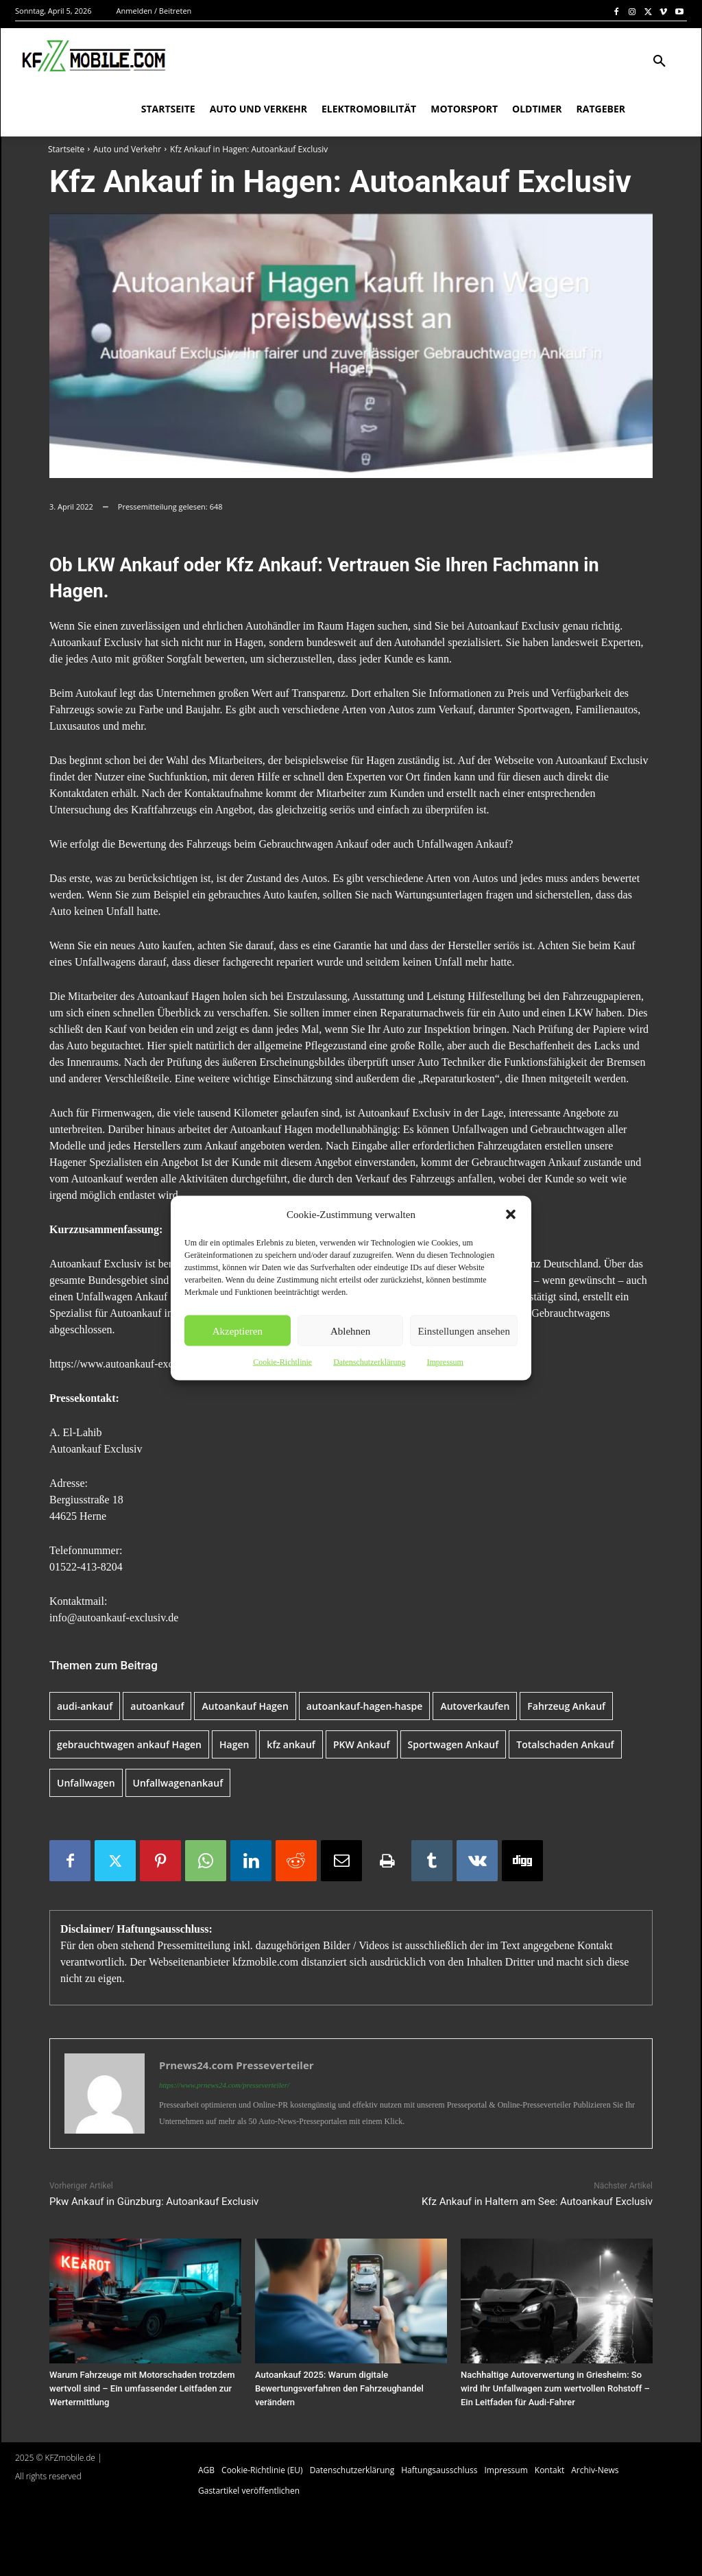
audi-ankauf (84, 1706)
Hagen (234, 1744)
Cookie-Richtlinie (282, 1362)
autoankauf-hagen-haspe (364, 1706)
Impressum (444, 1362)
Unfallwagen (86, 1782)
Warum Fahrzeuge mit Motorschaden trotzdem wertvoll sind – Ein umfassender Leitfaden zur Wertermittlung (142, 2388)
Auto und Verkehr (127, 149)
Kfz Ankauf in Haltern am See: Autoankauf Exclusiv (537, 2201)
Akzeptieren (238, 1330)
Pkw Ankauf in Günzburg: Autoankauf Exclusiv (153, 2201)
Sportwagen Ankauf (453, 1744)
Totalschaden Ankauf (565, 1744)
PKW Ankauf (361, 1744)
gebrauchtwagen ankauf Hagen (129, 1744)
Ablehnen (350, 1330)
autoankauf (157, 1706)
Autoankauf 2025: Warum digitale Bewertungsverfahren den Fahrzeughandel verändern (339, 2388)
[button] (511, 1214)
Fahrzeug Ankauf (566, 1706)
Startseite (66, 149)
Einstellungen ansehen (463, 1330)
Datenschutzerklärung (369, 1362)
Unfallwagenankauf (178, 1782)
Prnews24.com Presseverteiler (236, 2065)
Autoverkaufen (474, 1706)
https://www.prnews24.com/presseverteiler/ (224, 2085)
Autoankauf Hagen (245, 1706)
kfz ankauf (291, 1744)
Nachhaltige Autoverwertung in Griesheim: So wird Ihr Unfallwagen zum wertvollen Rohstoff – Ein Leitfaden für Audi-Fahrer (555, 2388)
